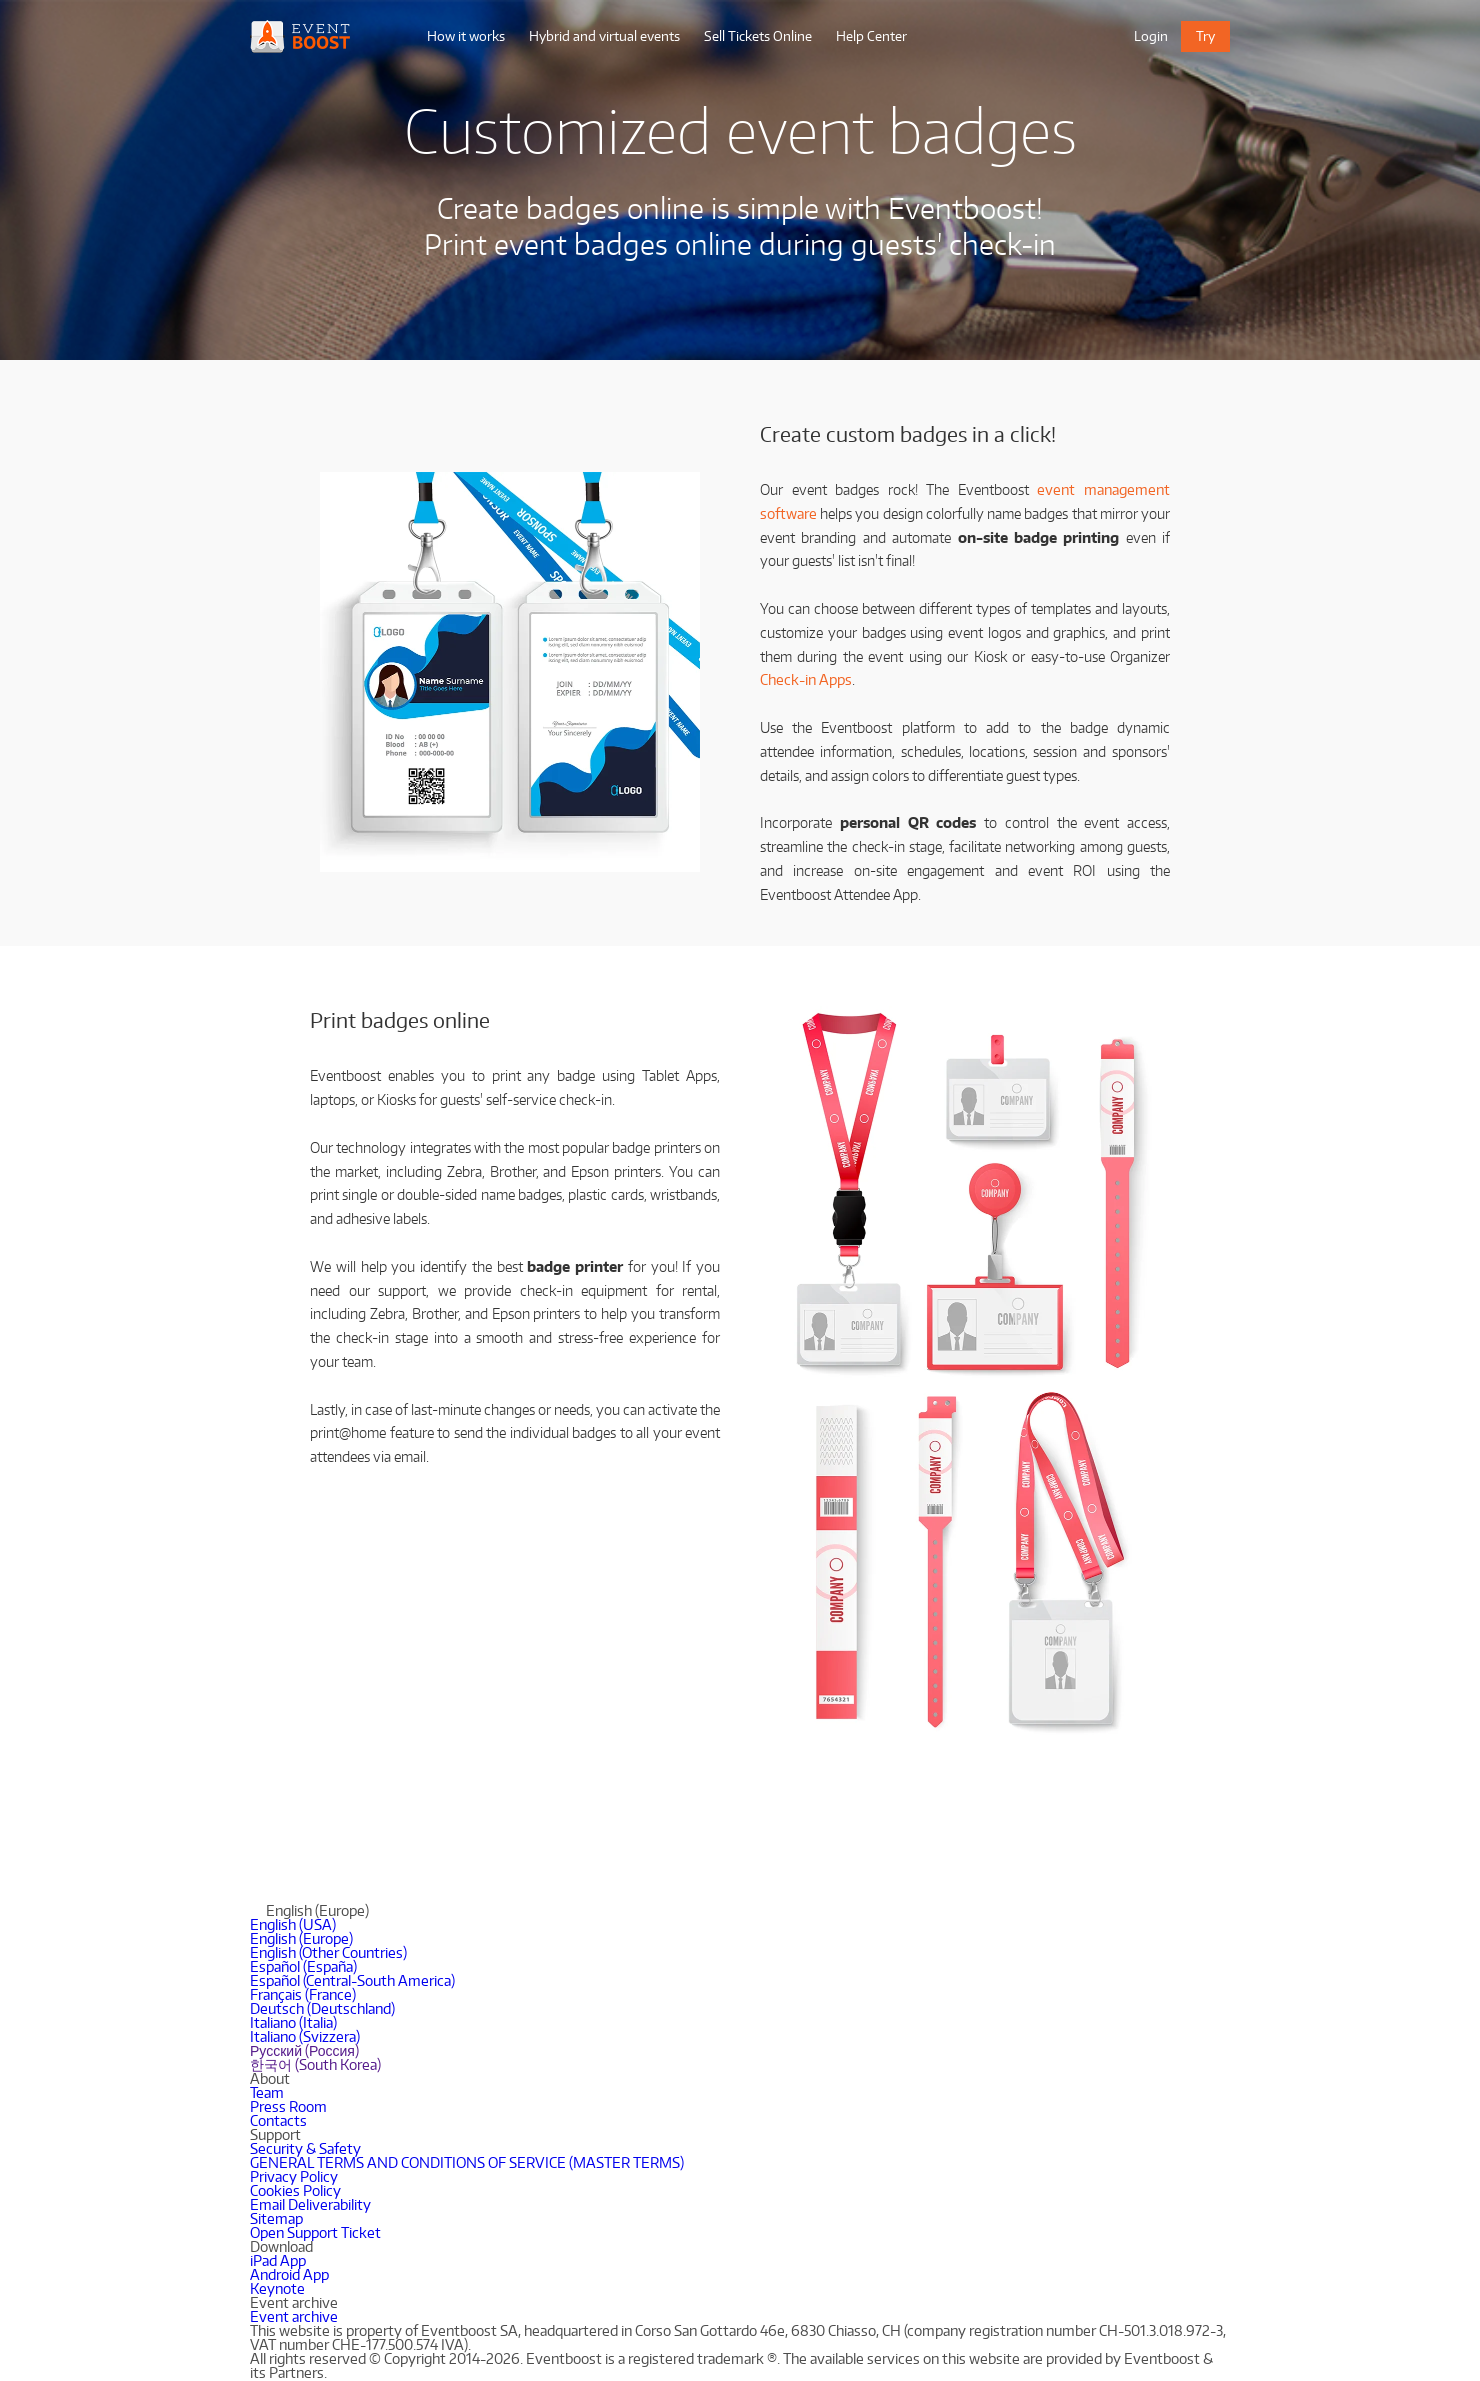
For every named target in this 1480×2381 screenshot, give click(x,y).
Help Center (871, 36)
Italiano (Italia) (293, 2022)
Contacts (278, 2120)
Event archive (294, 2316)
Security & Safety (305, 2148)
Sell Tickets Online (758, 36)
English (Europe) (301, 1938)
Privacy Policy (294, 2176)
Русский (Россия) (304, 2050)
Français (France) (303, 1994)
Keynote (277, 2288)
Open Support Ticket (315, 2232)
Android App (289, 2274)
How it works (466, 36)
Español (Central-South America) (352, 1980)
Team (267, 2092)
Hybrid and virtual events (604, 36)
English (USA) (293, 1924)
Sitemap (276, 2218)
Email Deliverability (310, 2204)
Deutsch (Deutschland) (322, 2008)
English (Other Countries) (328, 1952)
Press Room (288, 2106)
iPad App (278, 2260)
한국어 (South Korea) (315, 2064)
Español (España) (303, 1966)
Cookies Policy (295, 2190)
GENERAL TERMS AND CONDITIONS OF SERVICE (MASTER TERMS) (467, 2162)
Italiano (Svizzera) (305, 2036)
